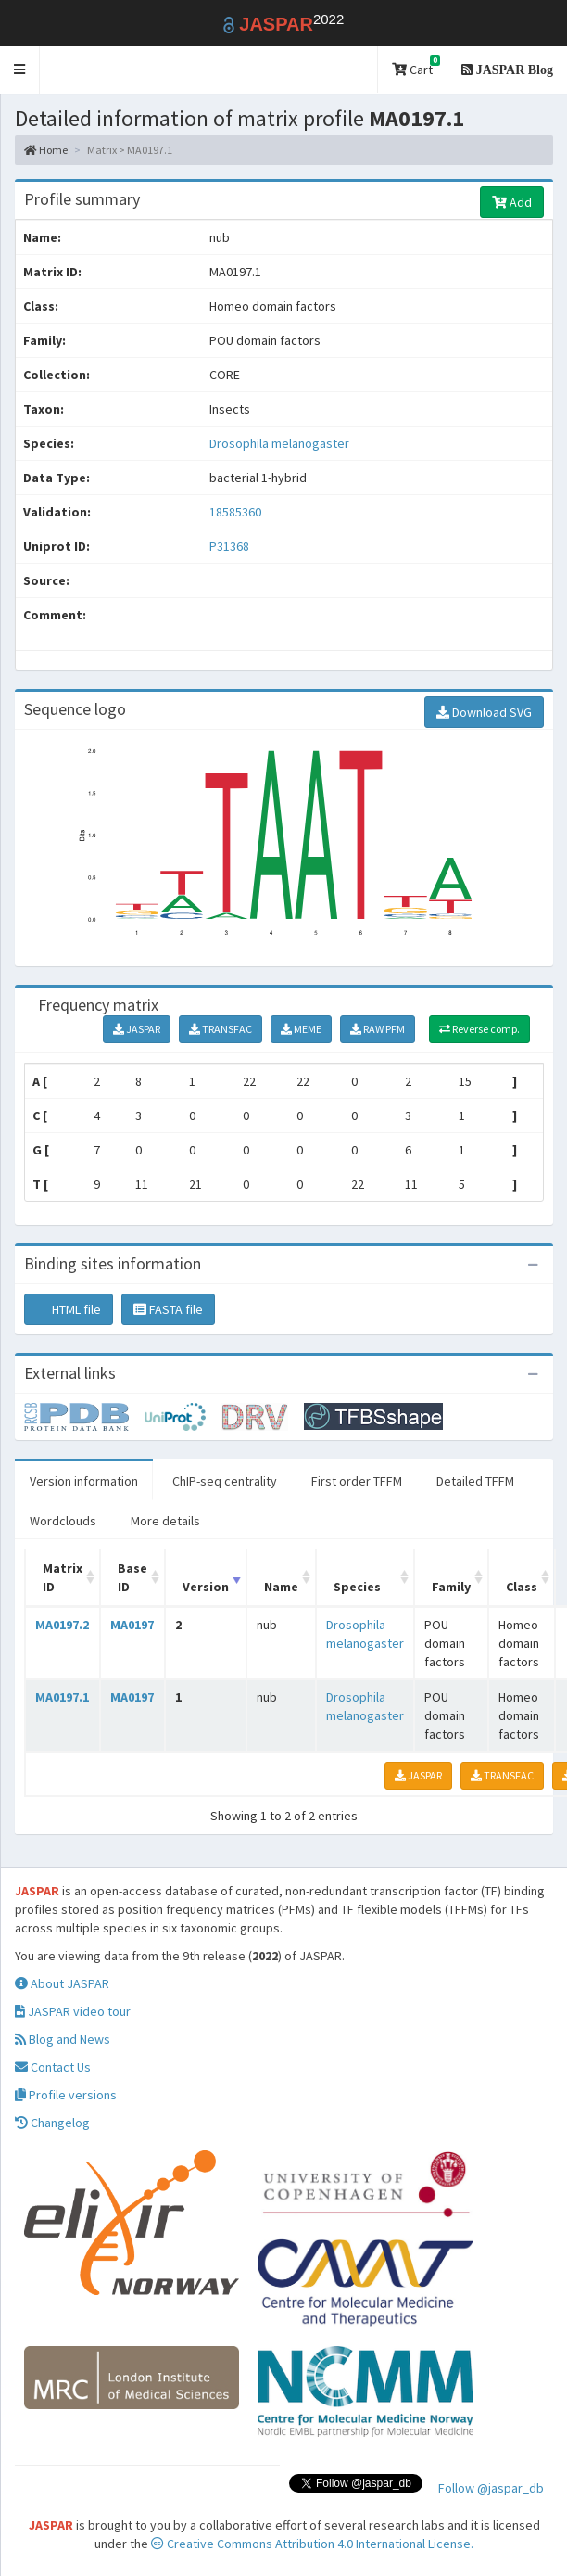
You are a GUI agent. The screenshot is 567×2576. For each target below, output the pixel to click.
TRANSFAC (220, 1029)
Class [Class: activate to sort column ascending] (521, 1586)
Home (46, 150)
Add (512, 202)
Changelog (52, 2122)
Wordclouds (63, 1520)
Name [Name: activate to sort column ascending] (281, 1586)
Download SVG (484, 712)
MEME (301, 1029)
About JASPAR (62, 1983)
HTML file (68, 1309)
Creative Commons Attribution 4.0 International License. (312, 2543)
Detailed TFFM (475, 1481)
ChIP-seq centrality (224, 1481)
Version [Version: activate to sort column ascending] (206, 1586)
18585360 (235, 512)
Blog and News (62, 2039)
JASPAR (136, 1029)
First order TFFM (356, 1481)
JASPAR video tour (73, 2011)
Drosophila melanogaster (279, 443)
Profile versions (66, 2094)
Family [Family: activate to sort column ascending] (451, 1586)
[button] (20, 70)
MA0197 (132, 1624)
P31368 (230, 546)
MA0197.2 (62, 1624)
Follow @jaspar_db (491, 2488)
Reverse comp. (479, 1029)
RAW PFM (377, 1029)
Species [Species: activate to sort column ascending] (357, 1586)
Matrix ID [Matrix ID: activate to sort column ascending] (62, 1577)
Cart (416, 66)
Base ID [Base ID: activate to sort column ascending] (132, 1577)
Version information (84, 1481)
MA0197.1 (62, 1697)
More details (165, 1520)
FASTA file (168, 1309)
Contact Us (53, 2067)
